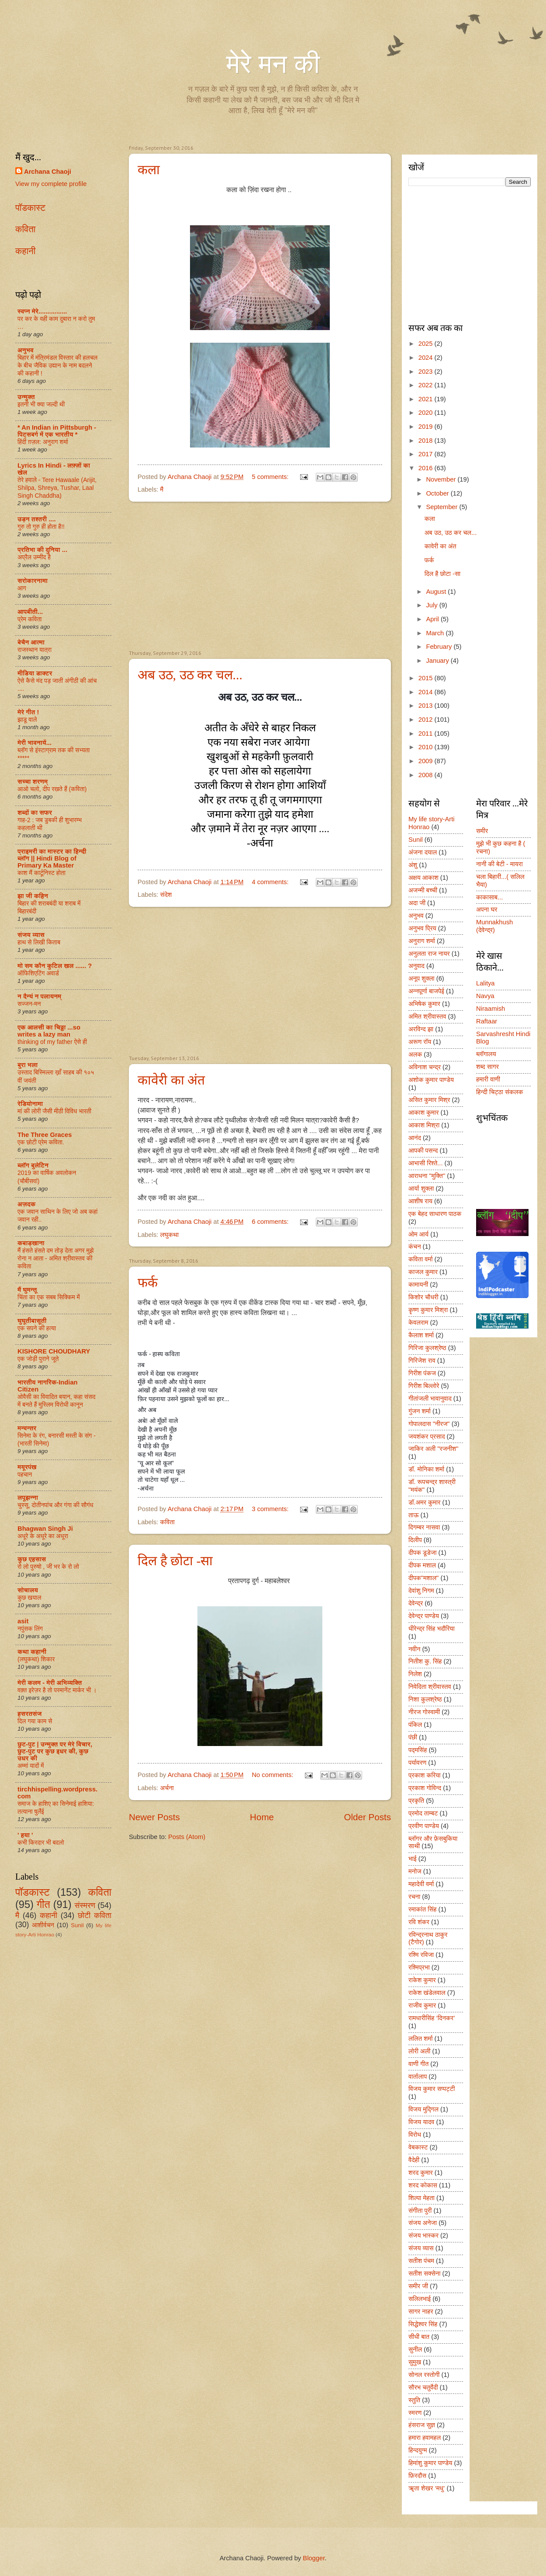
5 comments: (271, 476)
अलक (415, 1054)
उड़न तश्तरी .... (36, 519)
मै (162, 489)
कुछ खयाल (29, 1597)
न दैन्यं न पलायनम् (39, 996)
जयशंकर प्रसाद (426, 1436)
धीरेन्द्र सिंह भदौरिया (431, 1628)
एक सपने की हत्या (36, 1328)
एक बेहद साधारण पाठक (434, 1213)
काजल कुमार (423, 1271)
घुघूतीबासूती (31, 1320)
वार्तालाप (417, 2076)
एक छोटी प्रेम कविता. (40, 1142)
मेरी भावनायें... (34, 742)
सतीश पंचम (421, 2260)
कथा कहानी (31, 1651)
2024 (426, 357)
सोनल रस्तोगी (423, 2374)
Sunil (77, 1925)
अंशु (412, 864)
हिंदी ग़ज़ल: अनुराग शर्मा (42, 441)
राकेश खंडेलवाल (427, 1992)
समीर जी (418, 2286)
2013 (426, 705)
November (441, 479)
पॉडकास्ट (30, 208)
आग (21, 588)
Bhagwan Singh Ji (45, 1528)
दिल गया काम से (34, 1721)
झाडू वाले (27, 719)
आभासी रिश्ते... (425, 1163)
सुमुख (414, 2362)
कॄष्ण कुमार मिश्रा (428, 1309)
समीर (482, 830)
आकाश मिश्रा (423, 1125)
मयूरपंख (27, 1467)
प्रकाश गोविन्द (424, 1787)
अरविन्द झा (420, 1029)
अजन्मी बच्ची (422, 890)
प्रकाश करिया (424, 1775)
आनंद (414, 1137)
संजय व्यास (31, 934)
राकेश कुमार (422, 1980)
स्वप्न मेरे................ (42, 311)
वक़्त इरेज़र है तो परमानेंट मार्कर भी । (57, 1690)
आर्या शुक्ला (421, 1188)
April (433, 619)
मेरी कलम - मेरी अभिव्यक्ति (49, 1682)
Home (262, 1817)
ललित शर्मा (420, 2038)
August (437, 591)
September (442, 506)
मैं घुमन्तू (27, 1289)
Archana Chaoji (47, 171)
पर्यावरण (417, 1762)
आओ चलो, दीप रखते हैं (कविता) (51, 788)
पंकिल (415, 1724)
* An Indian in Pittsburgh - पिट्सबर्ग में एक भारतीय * (56, 431)
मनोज (415, 1871)
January (438, 660)
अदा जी (416, 902)
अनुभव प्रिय (422, 928)
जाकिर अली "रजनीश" (433, 1448)
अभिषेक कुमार (424, 1003)
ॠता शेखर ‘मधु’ (426, 2488)
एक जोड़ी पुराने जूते (38, 1358)
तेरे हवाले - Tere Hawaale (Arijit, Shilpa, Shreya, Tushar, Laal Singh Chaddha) (57, 487)
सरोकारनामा (32, 580)
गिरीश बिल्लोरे (423, 1385)
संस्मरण (84, 1905)
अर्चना (167, 1787)
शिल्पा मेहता (421, 2197)
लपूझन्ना (27, 1497)
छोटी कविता (94, 1915)
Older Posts (367, 1817)
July (432, 605)
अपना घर (486, 909)
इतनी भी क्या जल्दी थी (41, 404)
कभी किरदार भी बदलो (40, 1842)
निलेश (415, 1673)
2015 (426, 678)
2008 (426, 774)
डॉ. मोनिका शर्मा (426, 1469)
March (436, 633)
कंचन (414, 1246)
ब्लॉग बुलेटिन (32, 1165)
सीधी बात (418, 2336)
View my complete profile (50, 183)
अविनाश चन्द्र (424, 1067)
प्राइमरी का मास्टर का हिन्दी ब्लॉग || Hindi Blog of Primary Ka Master (51, 858)
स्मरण (415, 2412)
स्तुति (414, 2400)
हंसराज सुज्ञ (421, 2424)
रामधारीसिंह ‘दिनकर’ (431, 2018)
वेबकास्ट (418, 2147)
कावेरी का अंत (171, 1080)
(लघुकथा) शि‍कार (36, 1659)
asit (22, 1621)
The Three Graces (44, 1134)
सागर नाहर (420, 2311)
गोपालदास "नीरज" (429, 1423)
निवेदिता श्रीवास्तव (429, 1686)
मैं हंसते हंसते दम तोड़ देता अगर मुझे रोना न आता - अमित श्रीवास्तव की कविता (55, 1258)
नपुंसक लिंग (30, 1628)
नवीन (414, 1649)
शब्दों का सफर (34, 812)
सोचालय (27, 1590)
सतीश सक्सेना (424, 2273)
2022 (426, 385)
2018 (426, 440)
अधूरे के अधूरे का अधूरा (42, 1536)
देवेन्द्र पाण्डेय (423, 1615)
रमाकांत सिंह (422, 1909)
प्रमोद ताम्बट (423, 1813)
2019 (426, 426)
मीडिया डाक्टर (34, 673)
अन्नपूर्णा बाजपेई (426, 991)
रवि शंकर (418, 1921)
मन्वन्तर (26, 1428)
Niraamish (490, 1008)
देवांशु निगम (421, 1590)
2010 (426, 747)
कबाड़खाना (31, 1243)
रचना (414, 1896)
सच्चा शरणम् (32, 781)
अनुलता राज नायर (429, 953)
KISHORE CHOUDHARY (53, 1351)
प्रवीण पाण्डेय (423, 1825)
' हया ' (25, 1835)
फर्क (148, 1282)
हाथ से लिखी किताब (38, 942)
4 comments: (271, 881)
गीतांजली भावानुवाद (430, 1398)
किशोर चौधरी (423, 1297)
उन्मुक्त (26, 396)
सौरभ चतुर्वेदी (423, 2387)
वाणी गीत (418, 2063)
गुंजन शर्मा (419, 1411)
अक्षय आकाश (423, 877)
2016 (426, 468)
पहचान (24, 1474)
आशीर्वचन (43, 1925)
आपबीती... (30, 611)
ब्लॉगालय (486, 1053)
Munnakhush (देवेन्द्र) (494, 926)
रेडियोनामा (30, 1103)
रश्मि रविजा (421, 1954)
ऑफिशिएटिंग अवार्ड (38, 973)
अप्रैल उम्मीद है (34, 557)
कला (149, 169)
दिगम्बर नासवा (424, 1527)
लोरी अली (419, 2051)
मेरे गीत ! (28, 712)
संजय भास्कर (423, 2235)
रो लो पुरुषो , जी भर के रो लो (48, 1566)
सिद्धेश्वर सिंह (423, 2324)
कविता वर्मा (420, 1259)
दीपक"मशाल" (423, 1577)
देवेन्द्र (415, 1603)
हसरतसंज (29, 1713)
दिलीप (415, 1539)
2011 (426, 733)
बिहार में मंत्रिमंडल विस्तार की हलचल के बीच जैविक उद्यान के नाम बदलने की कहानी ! (57, 365)
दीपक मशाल (422, 1565)
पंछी (412, 1737)
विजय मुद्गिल (423, 2109)
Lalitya (485, 983)
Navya (485, 995)
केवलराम (418, 1322)
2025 (426, 343)
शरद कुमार (420, 2172)
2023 (426, 371)
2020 (426, 412)
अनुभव (25, 350)
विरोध (414, 2134)
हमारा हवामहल (424, 2437)
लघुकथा (169, 1234)
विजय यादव (421, 2121)
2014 (426, 692)
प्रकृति (416, 1800)
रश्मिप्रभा (419, 1967)
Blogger (314, 2558)
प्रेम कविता (29, 619)
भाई (412, 1858)
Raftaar (486, 1021)
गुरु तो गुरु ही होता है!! (41, 526)
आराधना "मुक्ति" (426, 1175)
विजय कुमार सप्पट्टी (431, 2088)
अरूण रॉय (419, 1041)
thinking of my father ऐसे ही (52, 1041)
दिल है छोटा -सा (175, 1560)
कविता (167, 1522)
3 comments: (271, 1508)
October (438, 493)
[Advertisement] (260, 575)
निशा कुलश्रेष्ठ (425, 1699)
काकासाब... (489, 897)
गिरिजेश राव (421, 1360)
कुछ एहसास (31, 1559)
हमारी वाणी (488, 1079)
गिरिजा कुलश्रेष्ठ (427, 1347)
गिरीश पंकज (422, 1373)
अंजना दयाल (422, 852)
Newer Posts (154, 1817)
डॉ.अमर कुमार (424, 1502)
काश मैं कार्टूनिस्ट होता (41, 872)
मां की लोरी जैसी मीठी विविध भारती (54, 1111)
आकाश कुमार (423, 1112)
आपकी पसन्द (423, 1150)
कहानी (25, 251)
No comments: (273, 1774)
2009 (426, 761)
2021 (426, 399)
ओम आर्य (418, 1234)
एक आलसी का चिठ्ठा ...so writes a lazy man (48, 1031)
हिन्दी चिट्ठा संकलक (499, 1091)
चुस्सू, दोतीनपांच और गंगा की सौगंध (55, 1505)
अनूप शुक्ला (421, 978)
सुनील (415, 2349)
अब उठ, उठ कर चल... (190, 675)
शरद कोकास (422, 2185)
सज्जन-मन (29, 1003)
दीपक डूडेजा (422, 1552)
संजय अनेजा (422, 2222)
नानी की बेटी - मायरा (499, 864)
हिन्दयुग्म (417, 2450)
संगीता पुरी (420, 2210)
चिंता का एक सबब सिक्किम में (48, 1297)
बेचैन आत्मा (31, 642)
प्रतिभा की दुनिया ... (42, 549)
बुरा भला (27, 1064)
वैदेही (413, 2159)
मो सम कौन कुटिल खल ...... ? (54, 965)
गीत (43, 1904)
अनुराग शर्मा (421, 940)
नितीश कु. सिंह (425, 1661)
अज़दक (26, 1204)
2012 (426, 719)
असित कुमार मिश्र (429, 1099)
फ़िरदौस (417, 2475)
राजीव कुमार (422, 2005)
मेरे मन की (273, 64)
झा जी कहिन (32, 895)
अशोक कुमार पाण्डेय (431, 1079)
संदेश (166, 894)
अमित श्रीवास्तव (427, 1016)
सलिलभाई (419, 2298)
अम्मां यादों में (30, 1765)
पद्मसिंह (417, 1749)
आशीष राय (420, 1201)
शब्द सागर (487, 1066)
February (439, 646)
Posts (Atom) (186, 1836)
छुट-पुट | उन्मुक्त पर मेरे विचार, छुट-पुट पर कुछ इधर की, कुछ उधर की (54, 1751)
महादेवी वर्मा (421, 1883)
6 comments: (271, 1221)
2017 (426, 454)
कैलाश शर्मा (421, 1335)
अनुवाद (416, 965)
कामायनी (418, 1284)
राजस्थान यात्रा (34, 649)
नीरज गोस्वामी (424, 1711)
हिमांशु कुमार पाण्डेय (430, 2462)
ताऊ (413, 1515)
